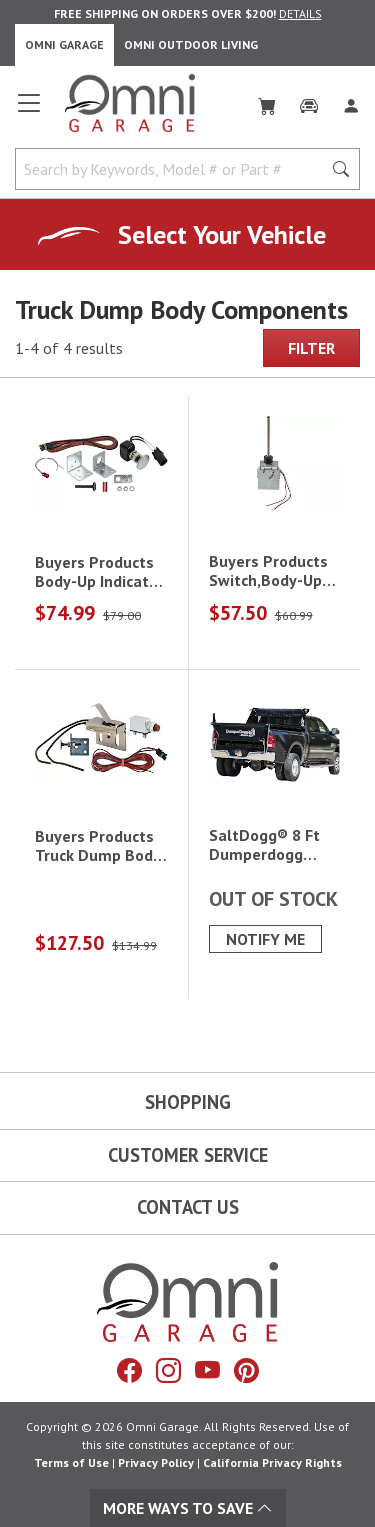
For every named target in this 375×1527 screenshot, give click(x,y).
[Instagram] (168, 1371)
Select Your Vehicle (222, 234)
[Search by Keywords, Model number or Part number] (174, 169)
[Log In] (351, 102)
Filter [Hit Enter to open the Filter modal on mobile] (311, 348)
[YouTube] (207, 1371)
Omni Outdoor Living (191, 44)
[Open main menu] (29, 111)
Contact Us (188, 1207)
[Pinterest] (246, 1371)
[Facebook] (129, 1371)
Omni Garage (64, 44)
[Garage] (309, 102)
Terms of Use (71, 1462)
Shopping (188, 1102)
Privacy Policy (156, 1462)
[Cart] (267, 102)
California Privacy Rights (272, 1462)
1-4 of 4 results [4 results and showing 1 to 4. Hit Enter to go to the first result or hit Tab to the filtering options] (69, 348)
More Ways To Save (188, 1508)
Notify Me (265, 939)
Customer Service (188, 1155)
